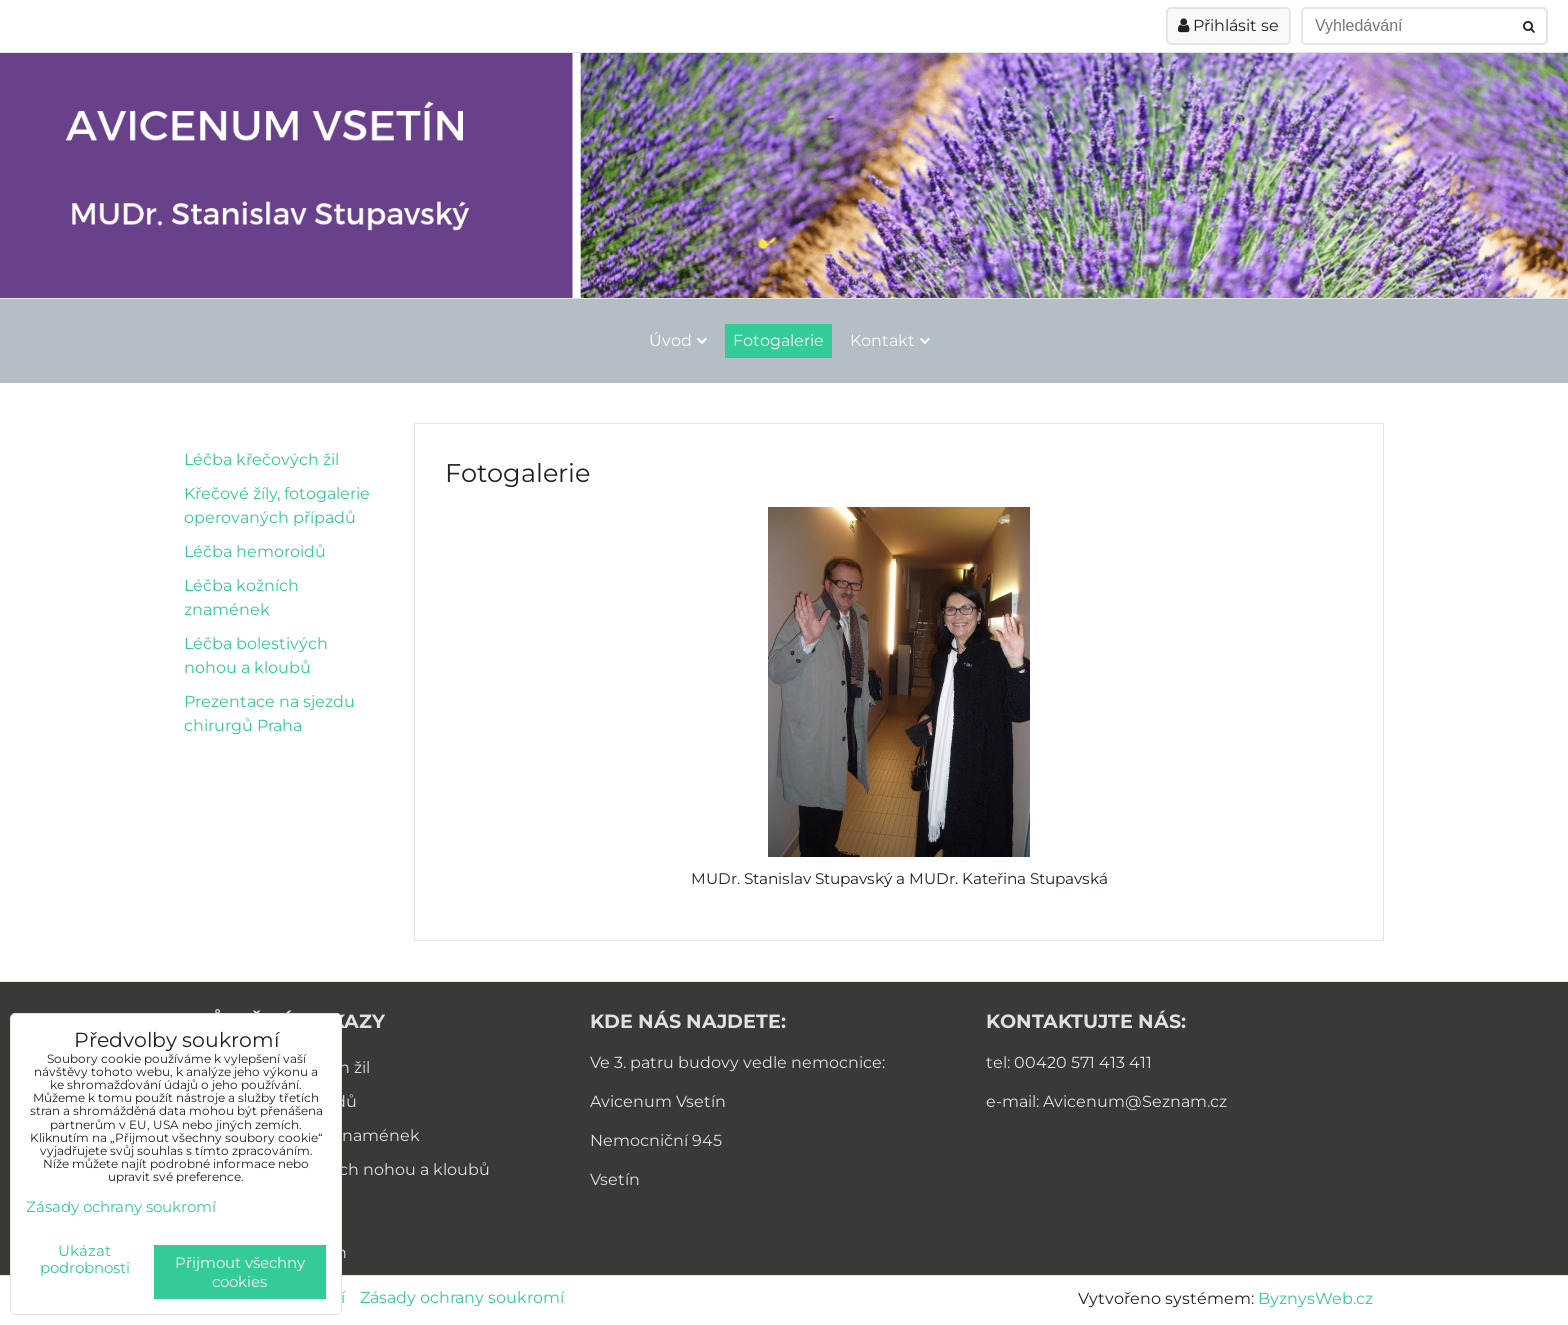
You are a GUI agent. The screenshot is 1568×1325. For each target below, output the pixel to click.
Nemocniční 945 (656, 1140)
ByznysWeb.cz (1315, 1298)
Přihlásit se (1228, 25)
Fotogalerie (778, 340)
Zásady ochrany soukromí (462, 1297)
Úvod (678, 340)
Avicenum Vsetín (658, 1101)
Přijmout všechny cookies (240, 1272)
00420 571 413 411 (1083, 1062)
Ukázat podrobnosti (85, 1259)
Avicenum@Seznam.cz (1135, 1101)
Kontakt (890, 340)
